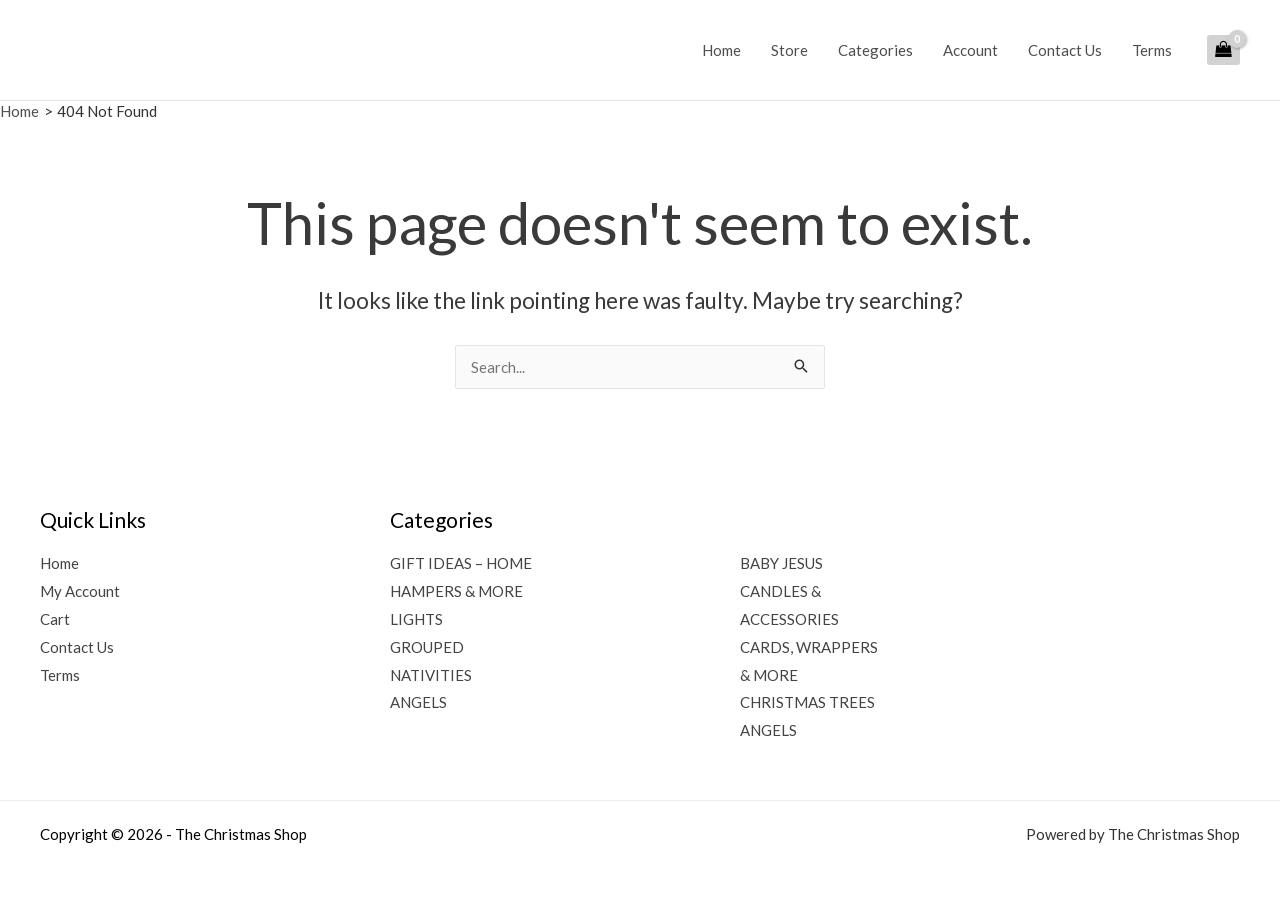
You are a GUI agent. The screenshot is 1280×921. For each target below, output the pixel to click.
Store (789, 50)
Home (721, 50)
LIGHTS (416, 619)
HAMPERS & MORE (456, 591)
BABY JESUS (781, 563)
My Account (80, 591)
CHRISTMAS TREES (807, 702)
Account (970, 50)
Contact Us (1065, 50)
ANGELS (418, 702)
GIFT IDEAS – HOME (461, 563)
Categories (875, 50)
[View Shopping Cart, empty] (1223, 50)
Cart (55, 619)
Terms (1152, 50)
